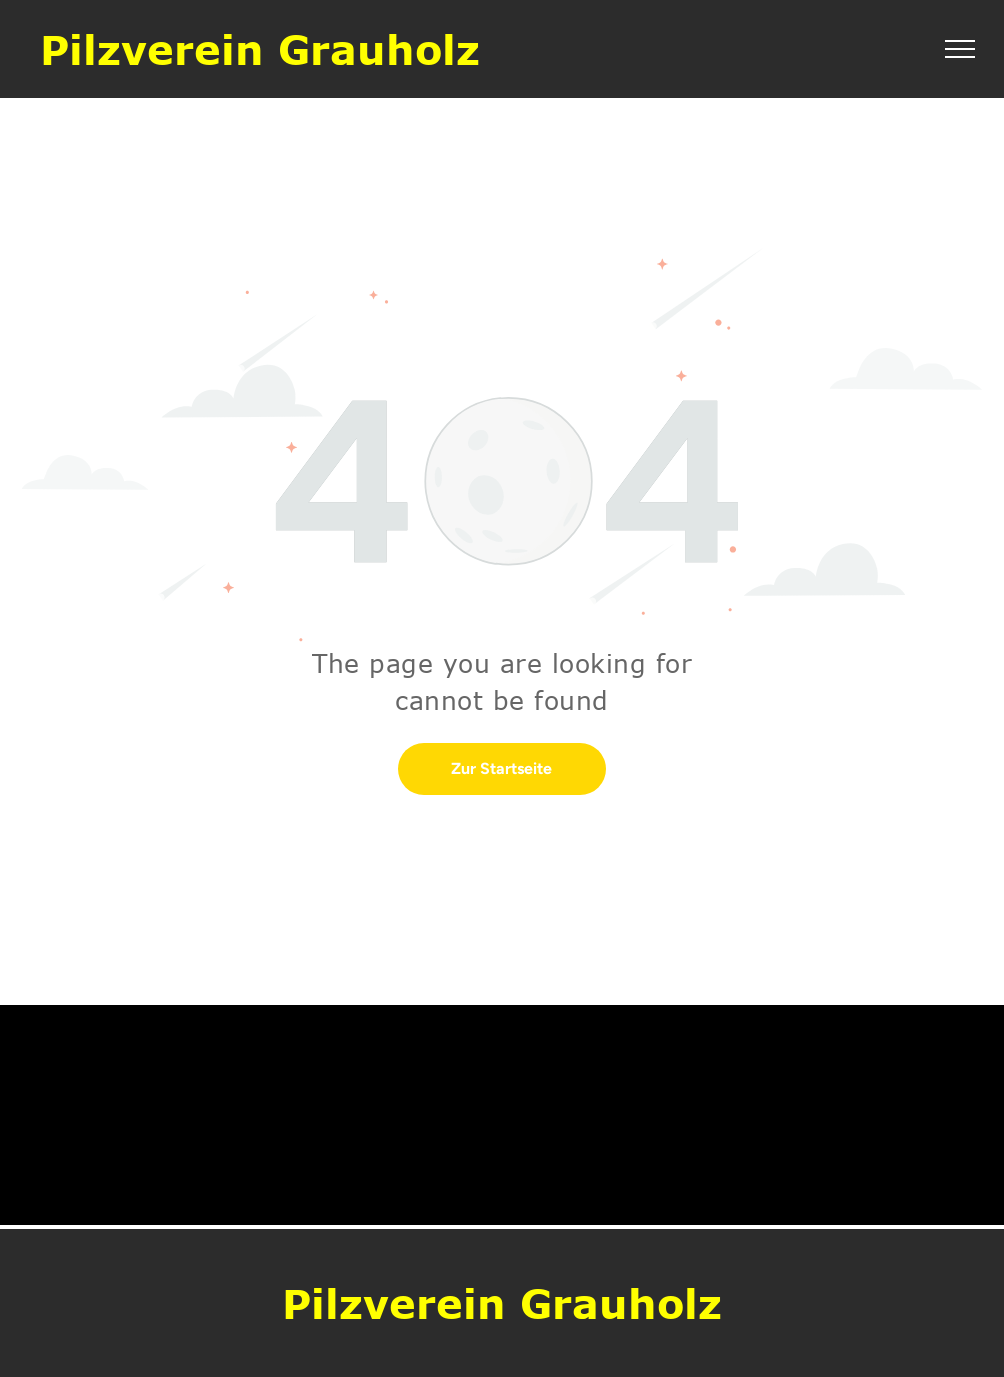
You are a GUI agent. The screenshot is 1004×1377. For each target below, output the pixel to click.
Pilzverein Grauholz (260, 49)
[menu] (960, 49)
